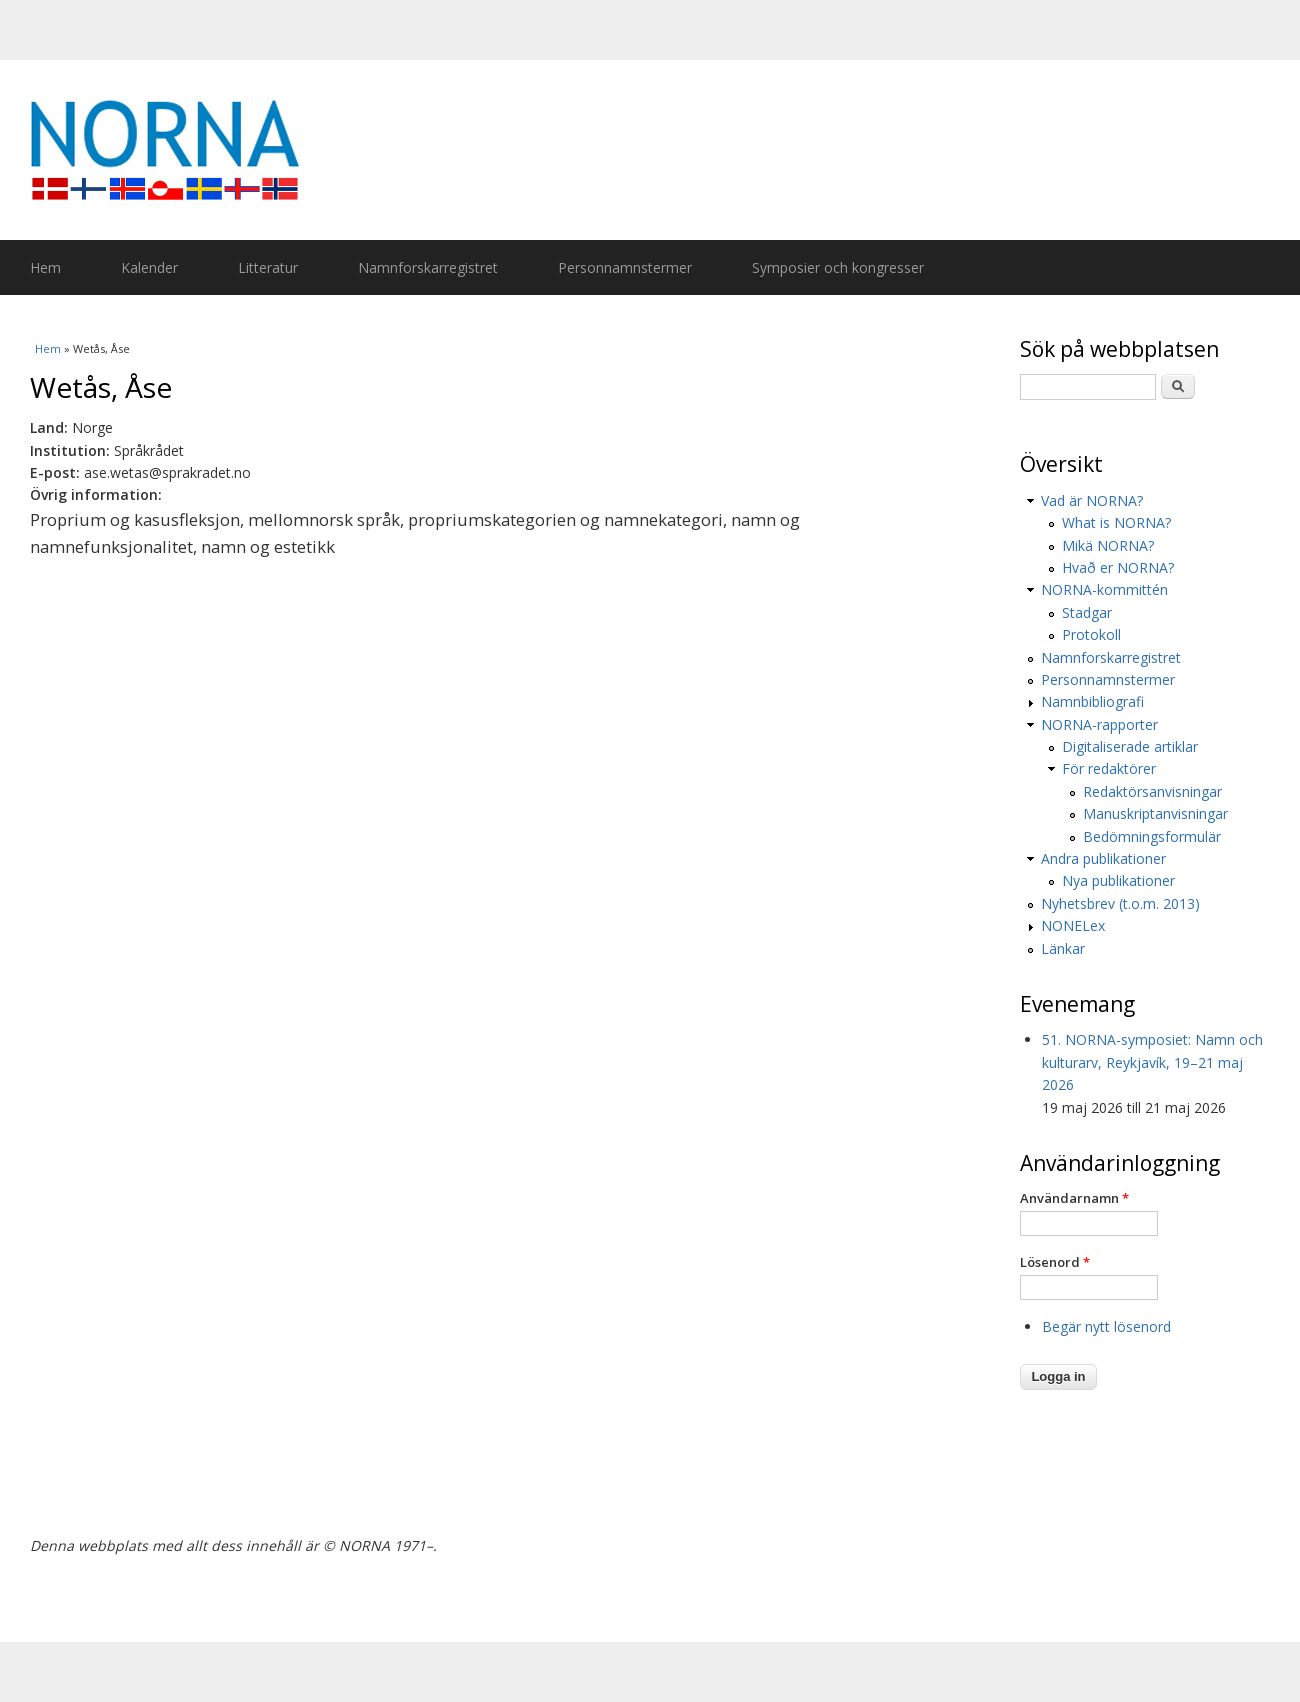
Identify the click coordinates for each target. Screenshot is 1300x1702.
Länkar (1063, 948)
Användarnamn (1074, 1198)
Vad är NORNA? (1092, 500)
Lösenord (1055, 1262)
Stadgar (1087, 612)
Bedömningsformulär (1152, 836)
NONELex (1073, 925)
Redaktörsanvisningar (1152, 791)
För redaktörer (1109, 768)
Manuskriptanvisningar (1155, 813)
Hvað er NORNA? (1118, 567)
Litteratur (268, 267)
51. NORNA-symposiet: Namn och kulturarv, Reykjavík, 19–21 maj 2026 (1152, 1062)
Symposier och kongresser (838, 267)
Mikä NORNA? (1108, 545)
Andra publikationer (1103, 858)
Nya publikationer (1118, 880)
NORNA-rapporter (1099, 724)
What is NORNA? (1116, 522)
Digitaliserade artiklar (1130, 746)
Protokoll (1091, 634)
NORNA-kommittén (1104, 589)
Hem (45, 267)
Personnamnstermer (625, 267)
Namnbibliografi (1092, 701)
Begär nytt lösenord (1106, 1326)
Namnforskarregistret (428, 267)
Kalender (149, 267)
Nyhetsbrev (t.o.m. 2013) (1120, 903)
